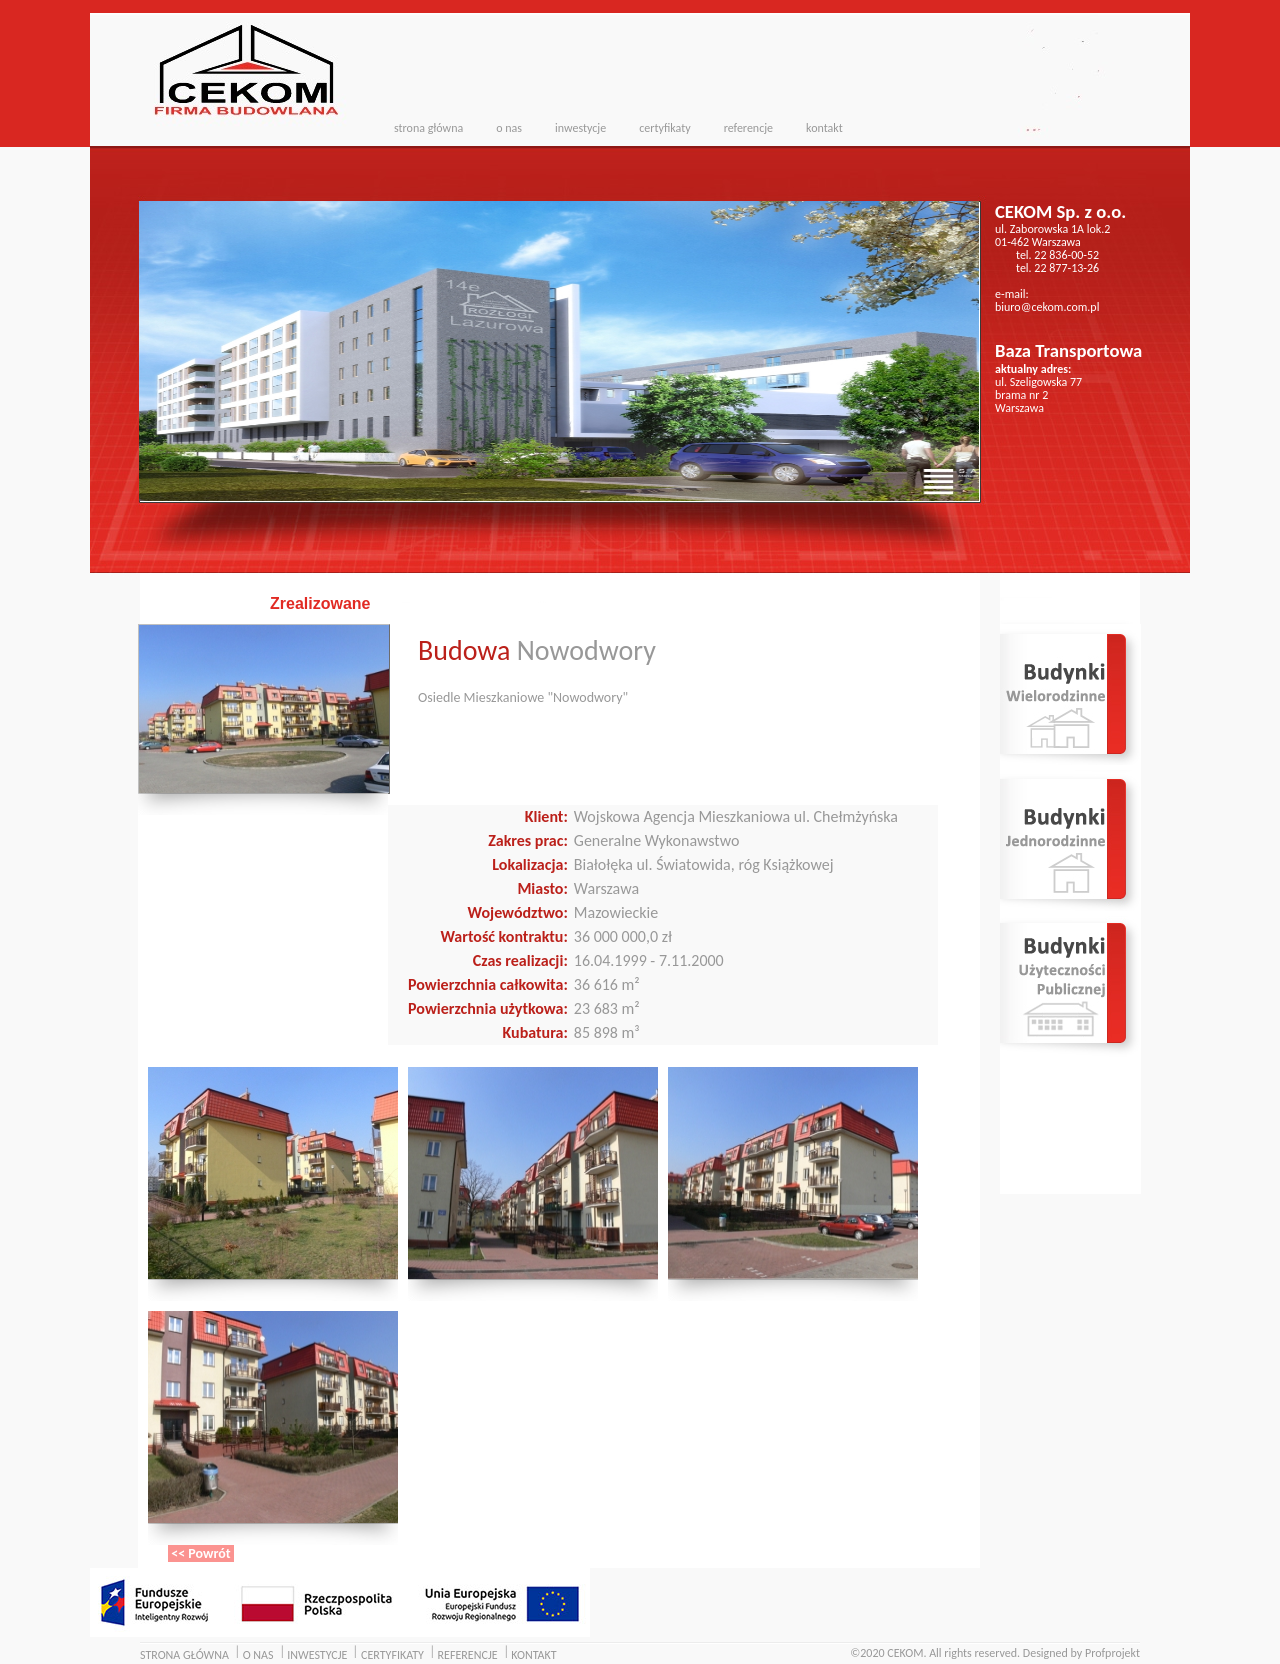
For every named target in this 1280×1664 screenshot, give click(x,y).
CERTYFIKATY (392, 1655)
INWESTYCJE (317, 1655)
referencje (748, 128)
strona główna (428, 128)
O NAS (258, 1655)
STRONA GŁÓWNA (184, 1655)
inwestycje (580, 128)
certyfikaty (664, 128)
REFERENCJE (468, 1655)
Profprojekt (1112, 1653)
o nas (509, 128)
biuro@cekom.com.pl (1047, 307)
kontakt (824, 128)
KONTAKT (533, 1655)
